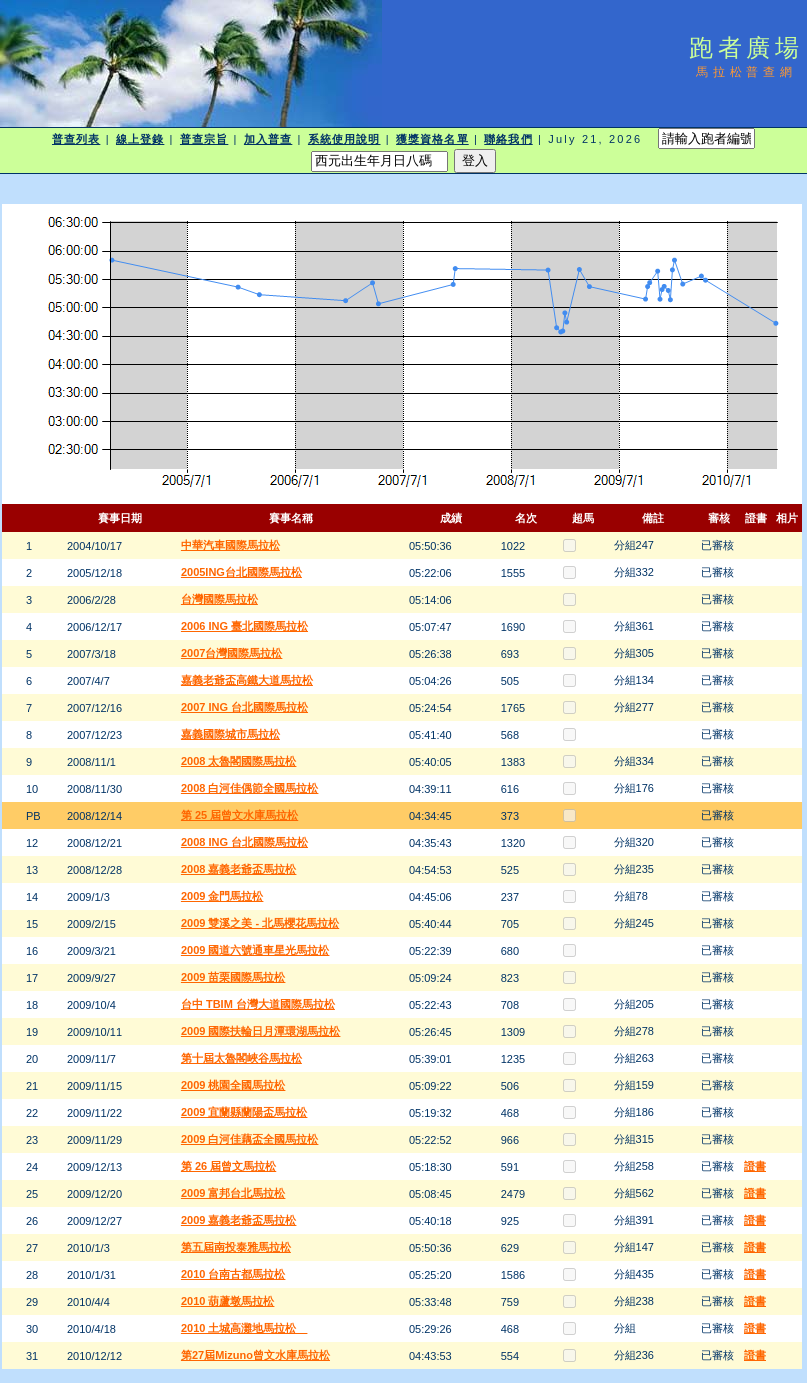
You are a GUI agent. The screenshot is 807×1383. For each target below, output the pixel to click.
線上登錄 (140, 139)
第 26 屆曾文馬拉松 (228, 1166)
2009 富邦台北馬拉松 (233, 1193)
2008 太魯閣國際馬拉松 (239, 761)
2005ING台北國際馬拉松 (241, 572)
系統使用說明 (344, 139)
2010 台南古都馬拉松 (233, 1274)
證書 (755, 1166)
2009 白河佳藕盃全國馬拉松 (250, 1139)
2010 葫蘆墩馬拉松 (228, 1301)
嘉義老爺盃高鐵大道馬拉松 (247, 680)
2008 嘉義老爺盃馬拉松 (239, 869)
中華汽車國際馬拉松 (230, 545)
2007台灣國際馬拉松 (231, 653)
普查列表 (76, 139)
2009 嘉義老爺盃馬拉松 (239, 1220)
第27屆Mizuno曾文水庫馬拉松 (255, 1355)
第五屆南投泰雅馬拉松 (236, 1247)
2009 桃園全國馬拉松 (233, 1085)
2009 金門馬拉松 (222, 896)
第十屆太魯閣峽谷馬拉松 (241, 1058)
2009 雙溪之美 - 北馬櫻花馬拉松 (260, 923)
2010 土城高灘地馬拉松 (244, 1328)
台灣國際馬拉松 (219, 599)
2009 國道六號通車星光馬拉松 (255, 950)
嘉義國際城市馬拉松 (230, 734)
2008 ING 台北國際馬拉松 (244, 842)
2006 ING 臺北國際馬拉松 (244, 626)
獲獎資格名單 (432, 139)
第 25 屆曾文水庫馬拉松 (239, 815)
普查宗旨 (204, 139)
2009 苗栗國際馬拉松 (233, 977)
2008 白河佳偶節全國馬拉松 (250, 788)
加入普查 (268, 139)
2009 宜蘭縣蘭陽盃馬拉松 (244, 1112)
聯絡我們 (508, 139)
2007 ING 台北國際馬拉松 (244, 707)
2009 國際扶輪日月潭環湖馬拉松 (261, 1031)
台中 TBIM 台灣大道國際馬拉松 (258, 1004)
